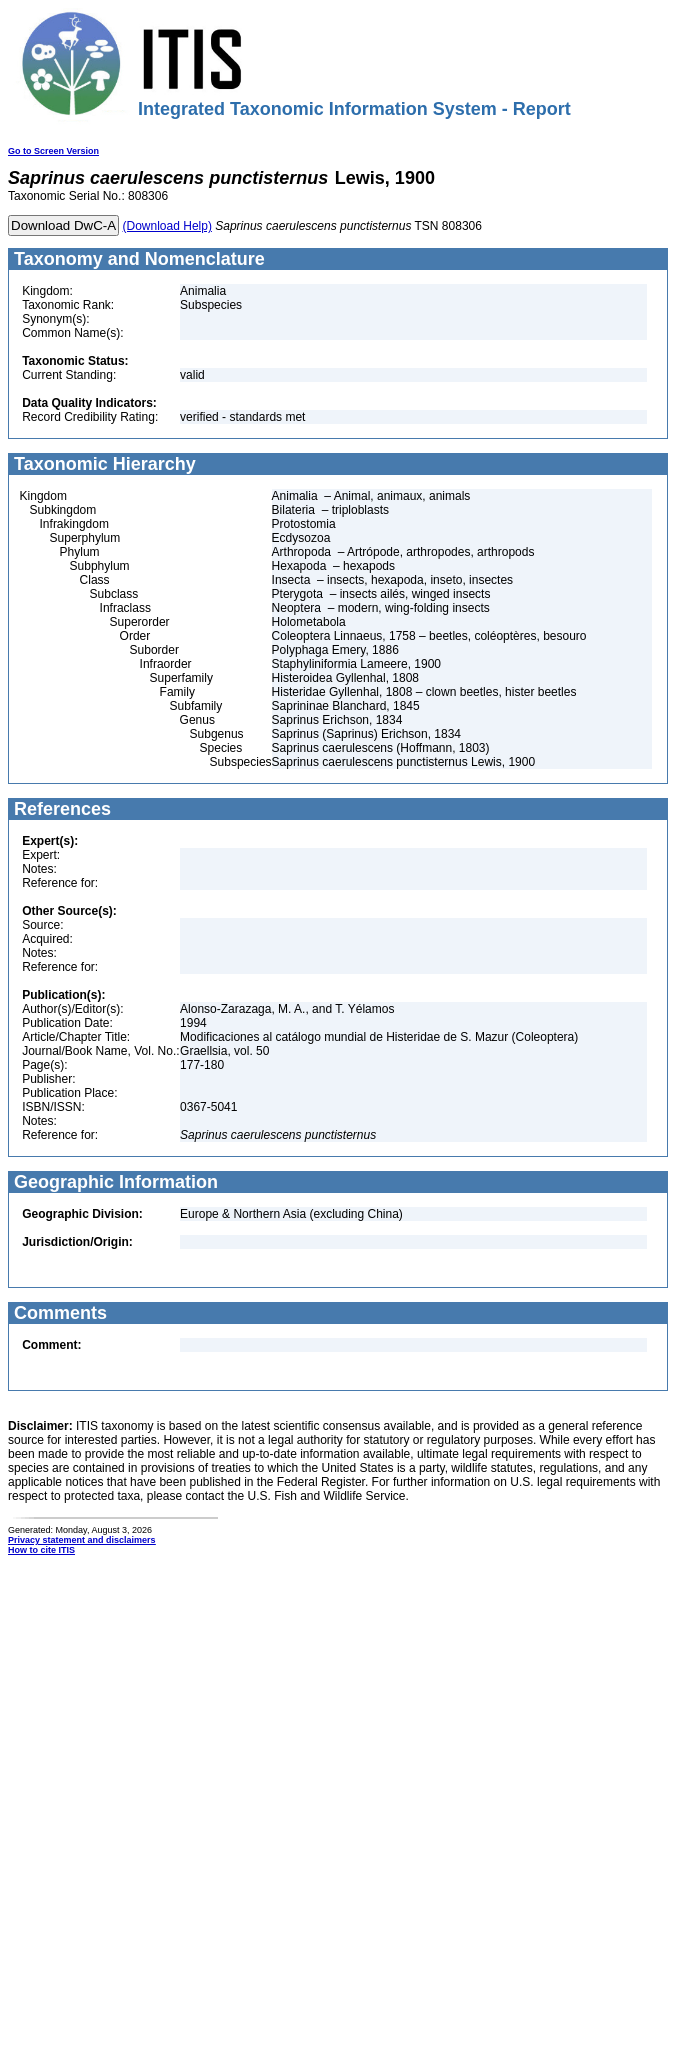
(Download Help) (167, 226)
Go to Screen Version (53, 151)
